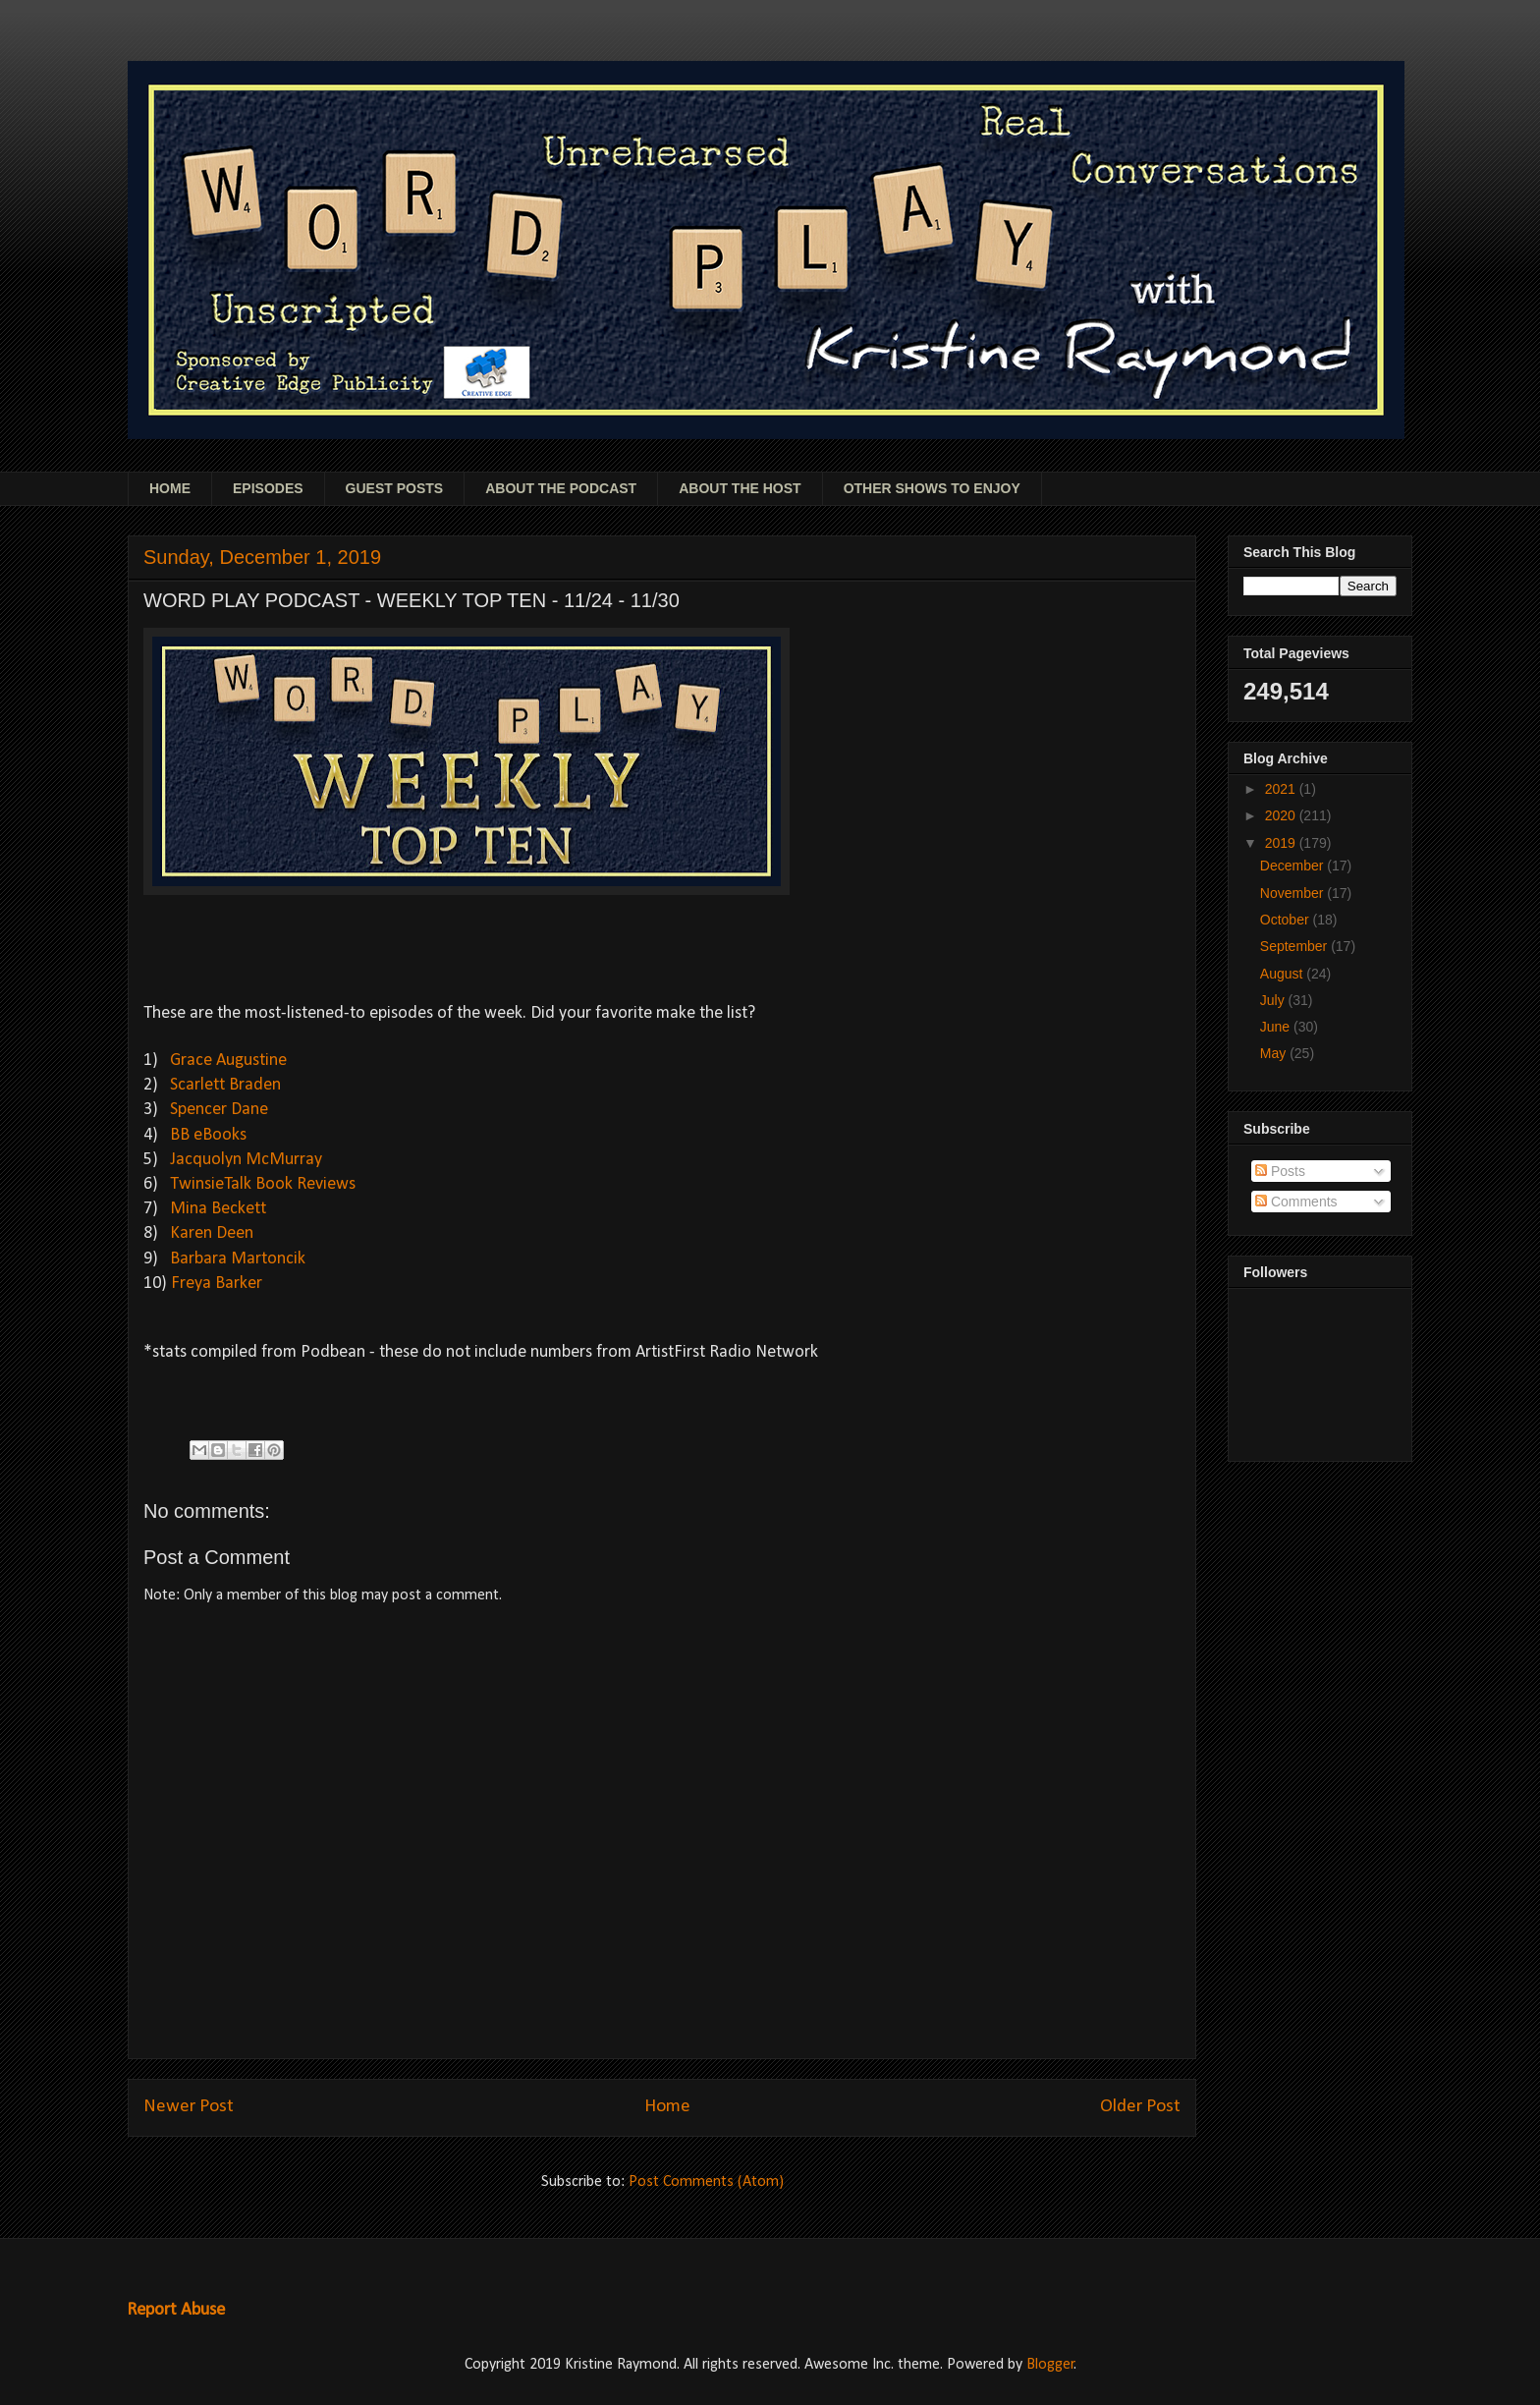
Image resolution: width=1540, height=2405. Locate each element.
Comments (1296, 1201)
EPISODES (268, 488)
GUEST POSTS (395, 488)
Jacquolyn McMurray (246, 1159)
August (1283, 973)
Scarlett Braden (225, 1085)
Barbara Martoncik (237, 1259)
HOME (170, 488)
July (1274, 1000)
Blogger (1050, 2365)
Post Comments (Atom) (706, 2182)
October (1286, 919)
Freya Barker (216, 1283)
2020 (1282, 815)
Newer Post (188, 2106)
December (1293, 865)
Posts (1280, 1171)
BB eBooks (208, 1135)
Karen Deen (211, 1233)
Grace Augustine (228, 1060)
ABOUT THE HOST (739, 488)
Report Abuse (176, 2310)
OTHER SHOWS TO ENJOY (932, 488)
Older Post (1140, 2106)
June (1276, 1027)
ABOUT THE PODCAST (560, 488)
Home (667, 2106)
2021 (1282, 789)
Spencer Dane (219, 1109)
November (1293, 893)
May (1275, 1053)
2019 (1282, 843)
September (1295, 946)
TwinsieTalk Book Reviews (263, 1184)
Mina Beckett (218, 1209)
